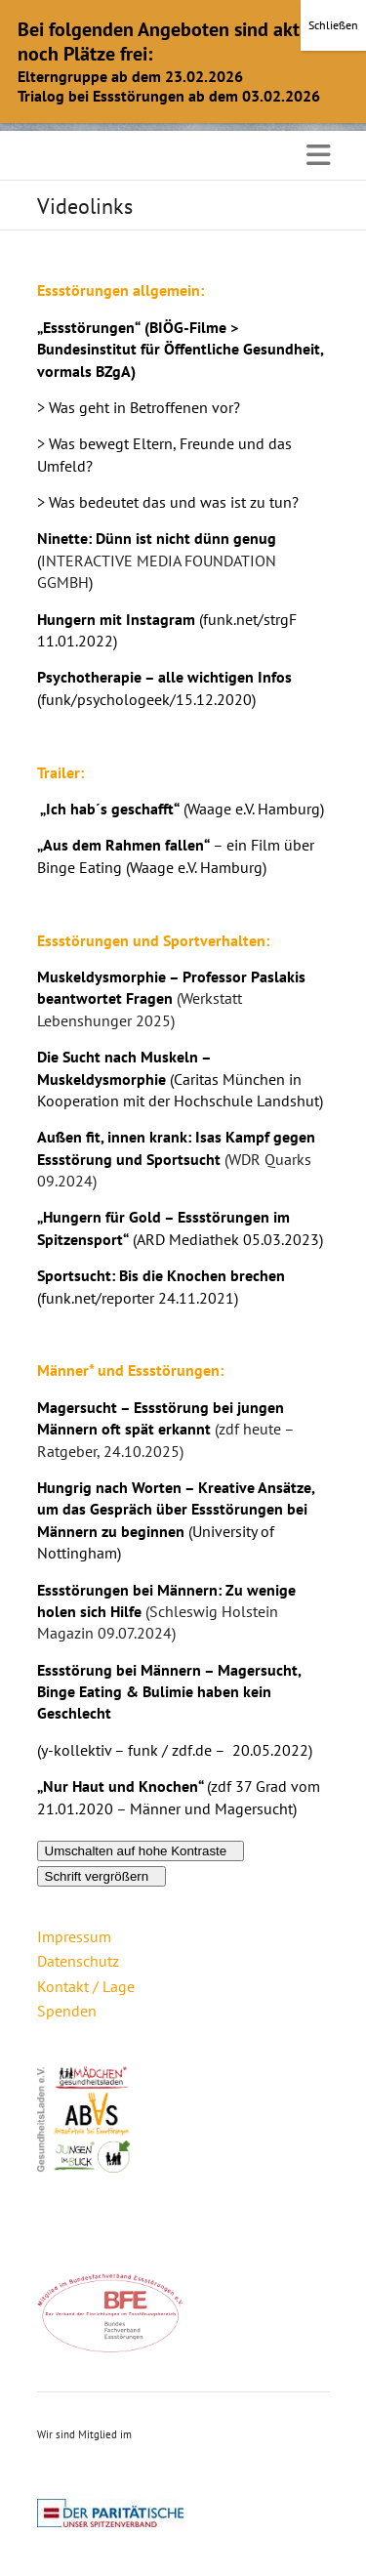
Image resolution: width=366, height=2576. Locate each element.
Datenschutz (78, 1961)
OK (183, 89)
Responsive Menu (318, 155)
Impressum (74, 1936)
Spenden (67, 2010)
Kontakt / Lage (86, 1986)
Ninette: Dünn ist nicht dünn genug (156, 538)
